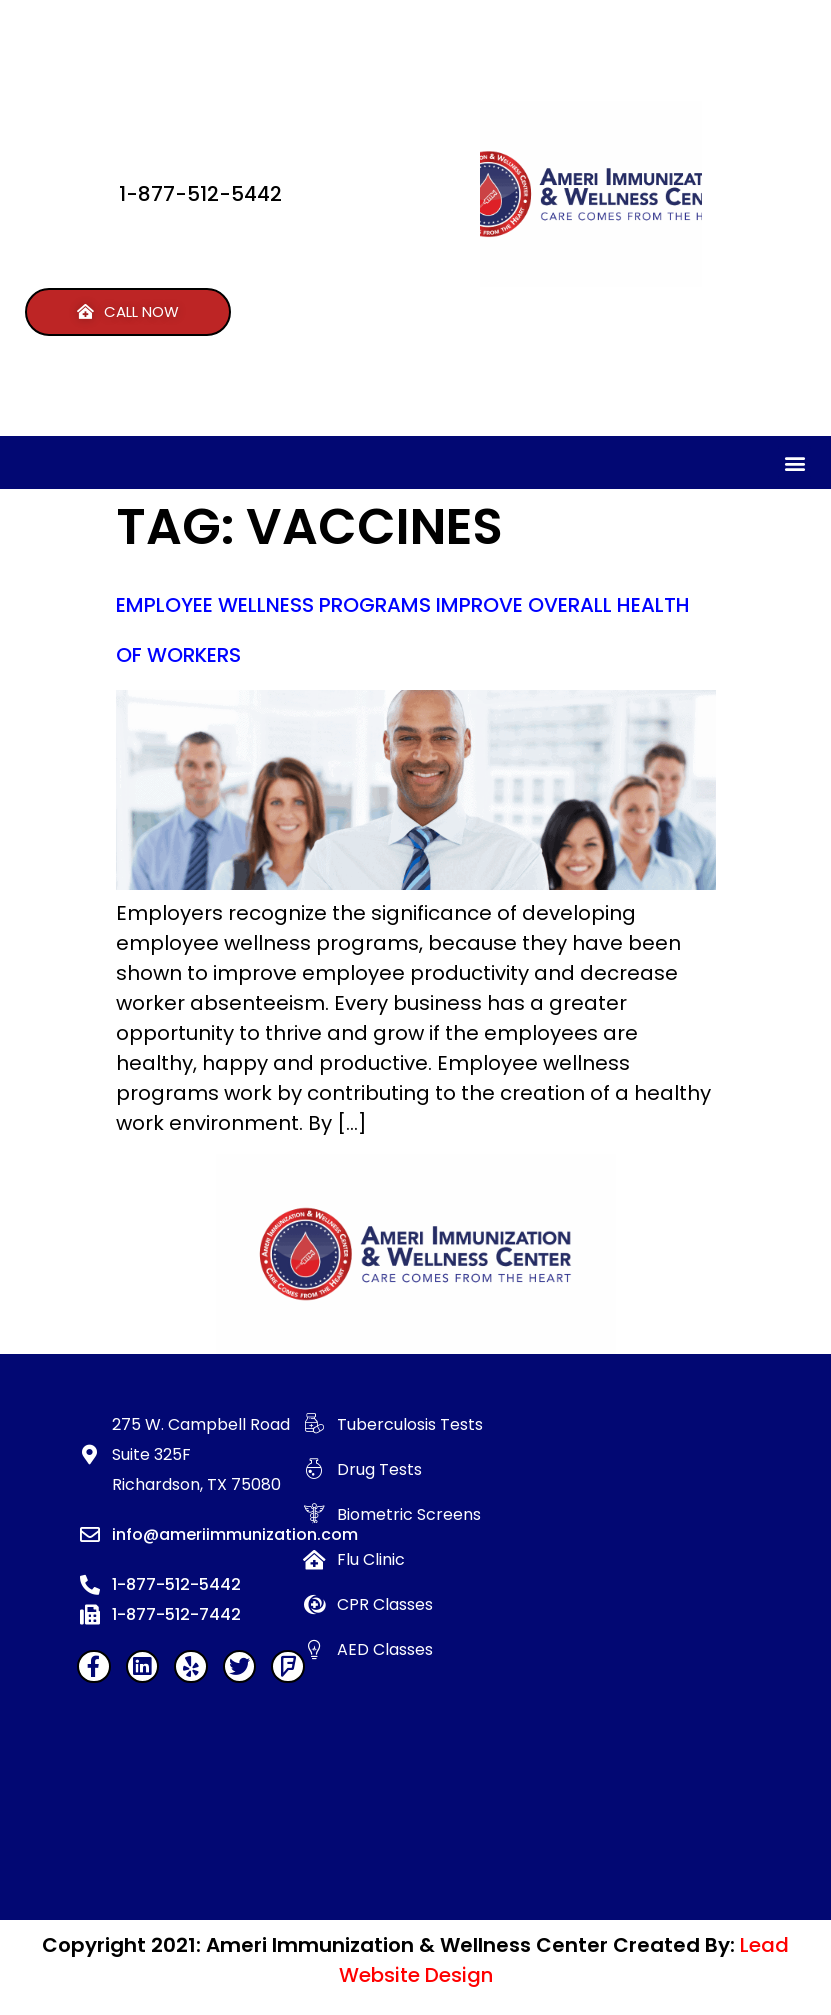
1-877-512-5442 (200, 194)
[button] (128, 312)
